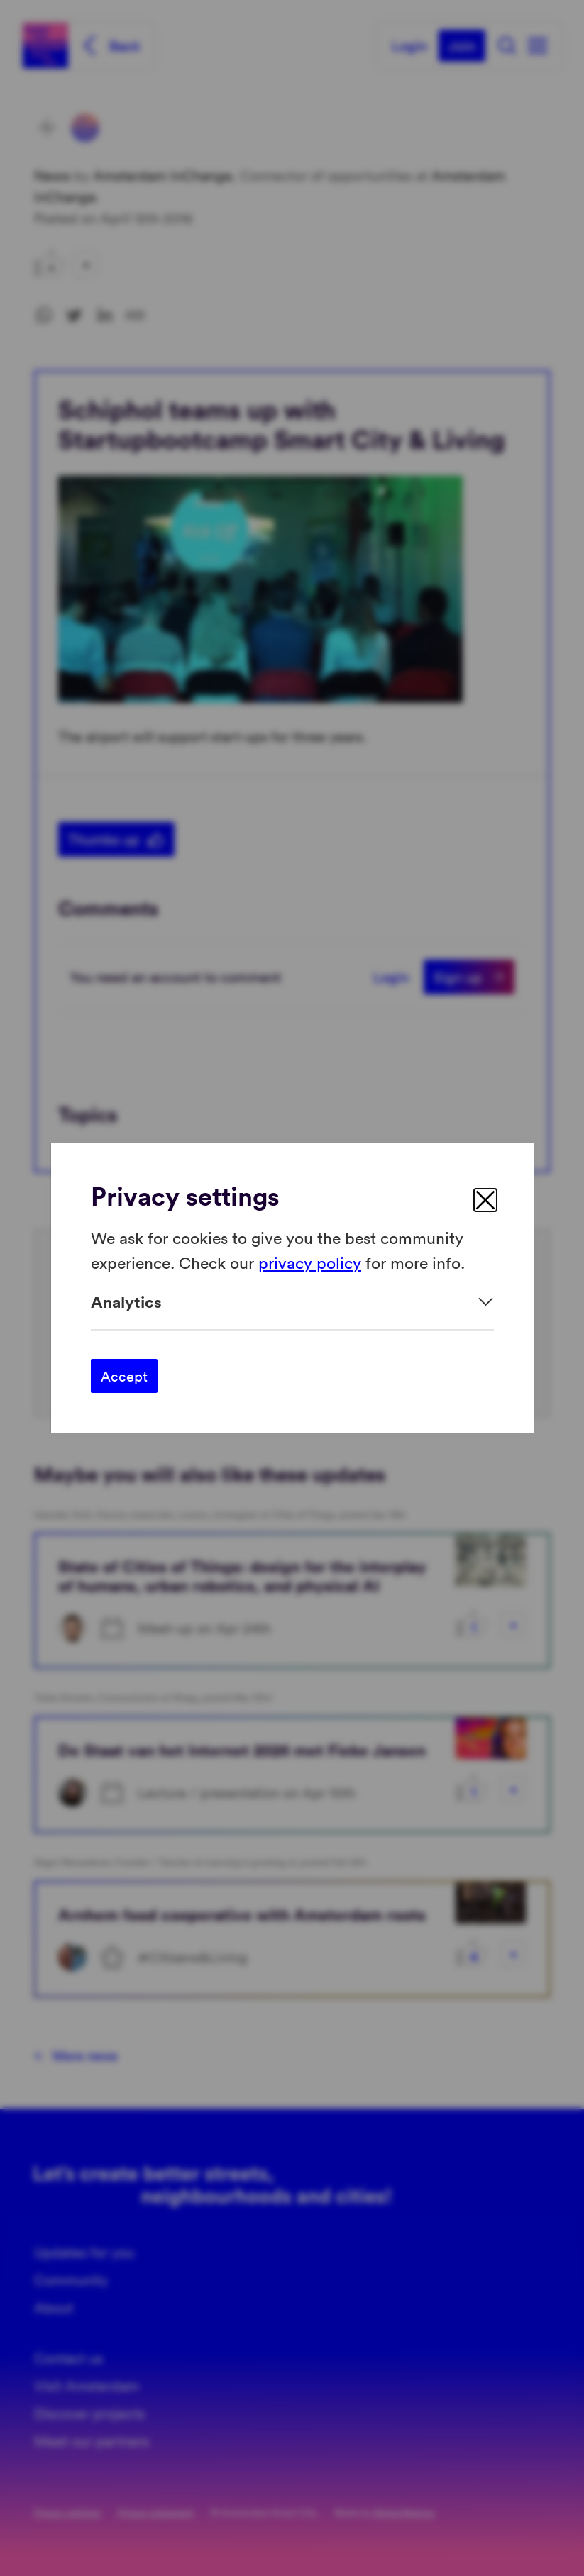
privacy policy (309, 1261)
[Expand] (292, 1302)
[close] (485, 1200)
